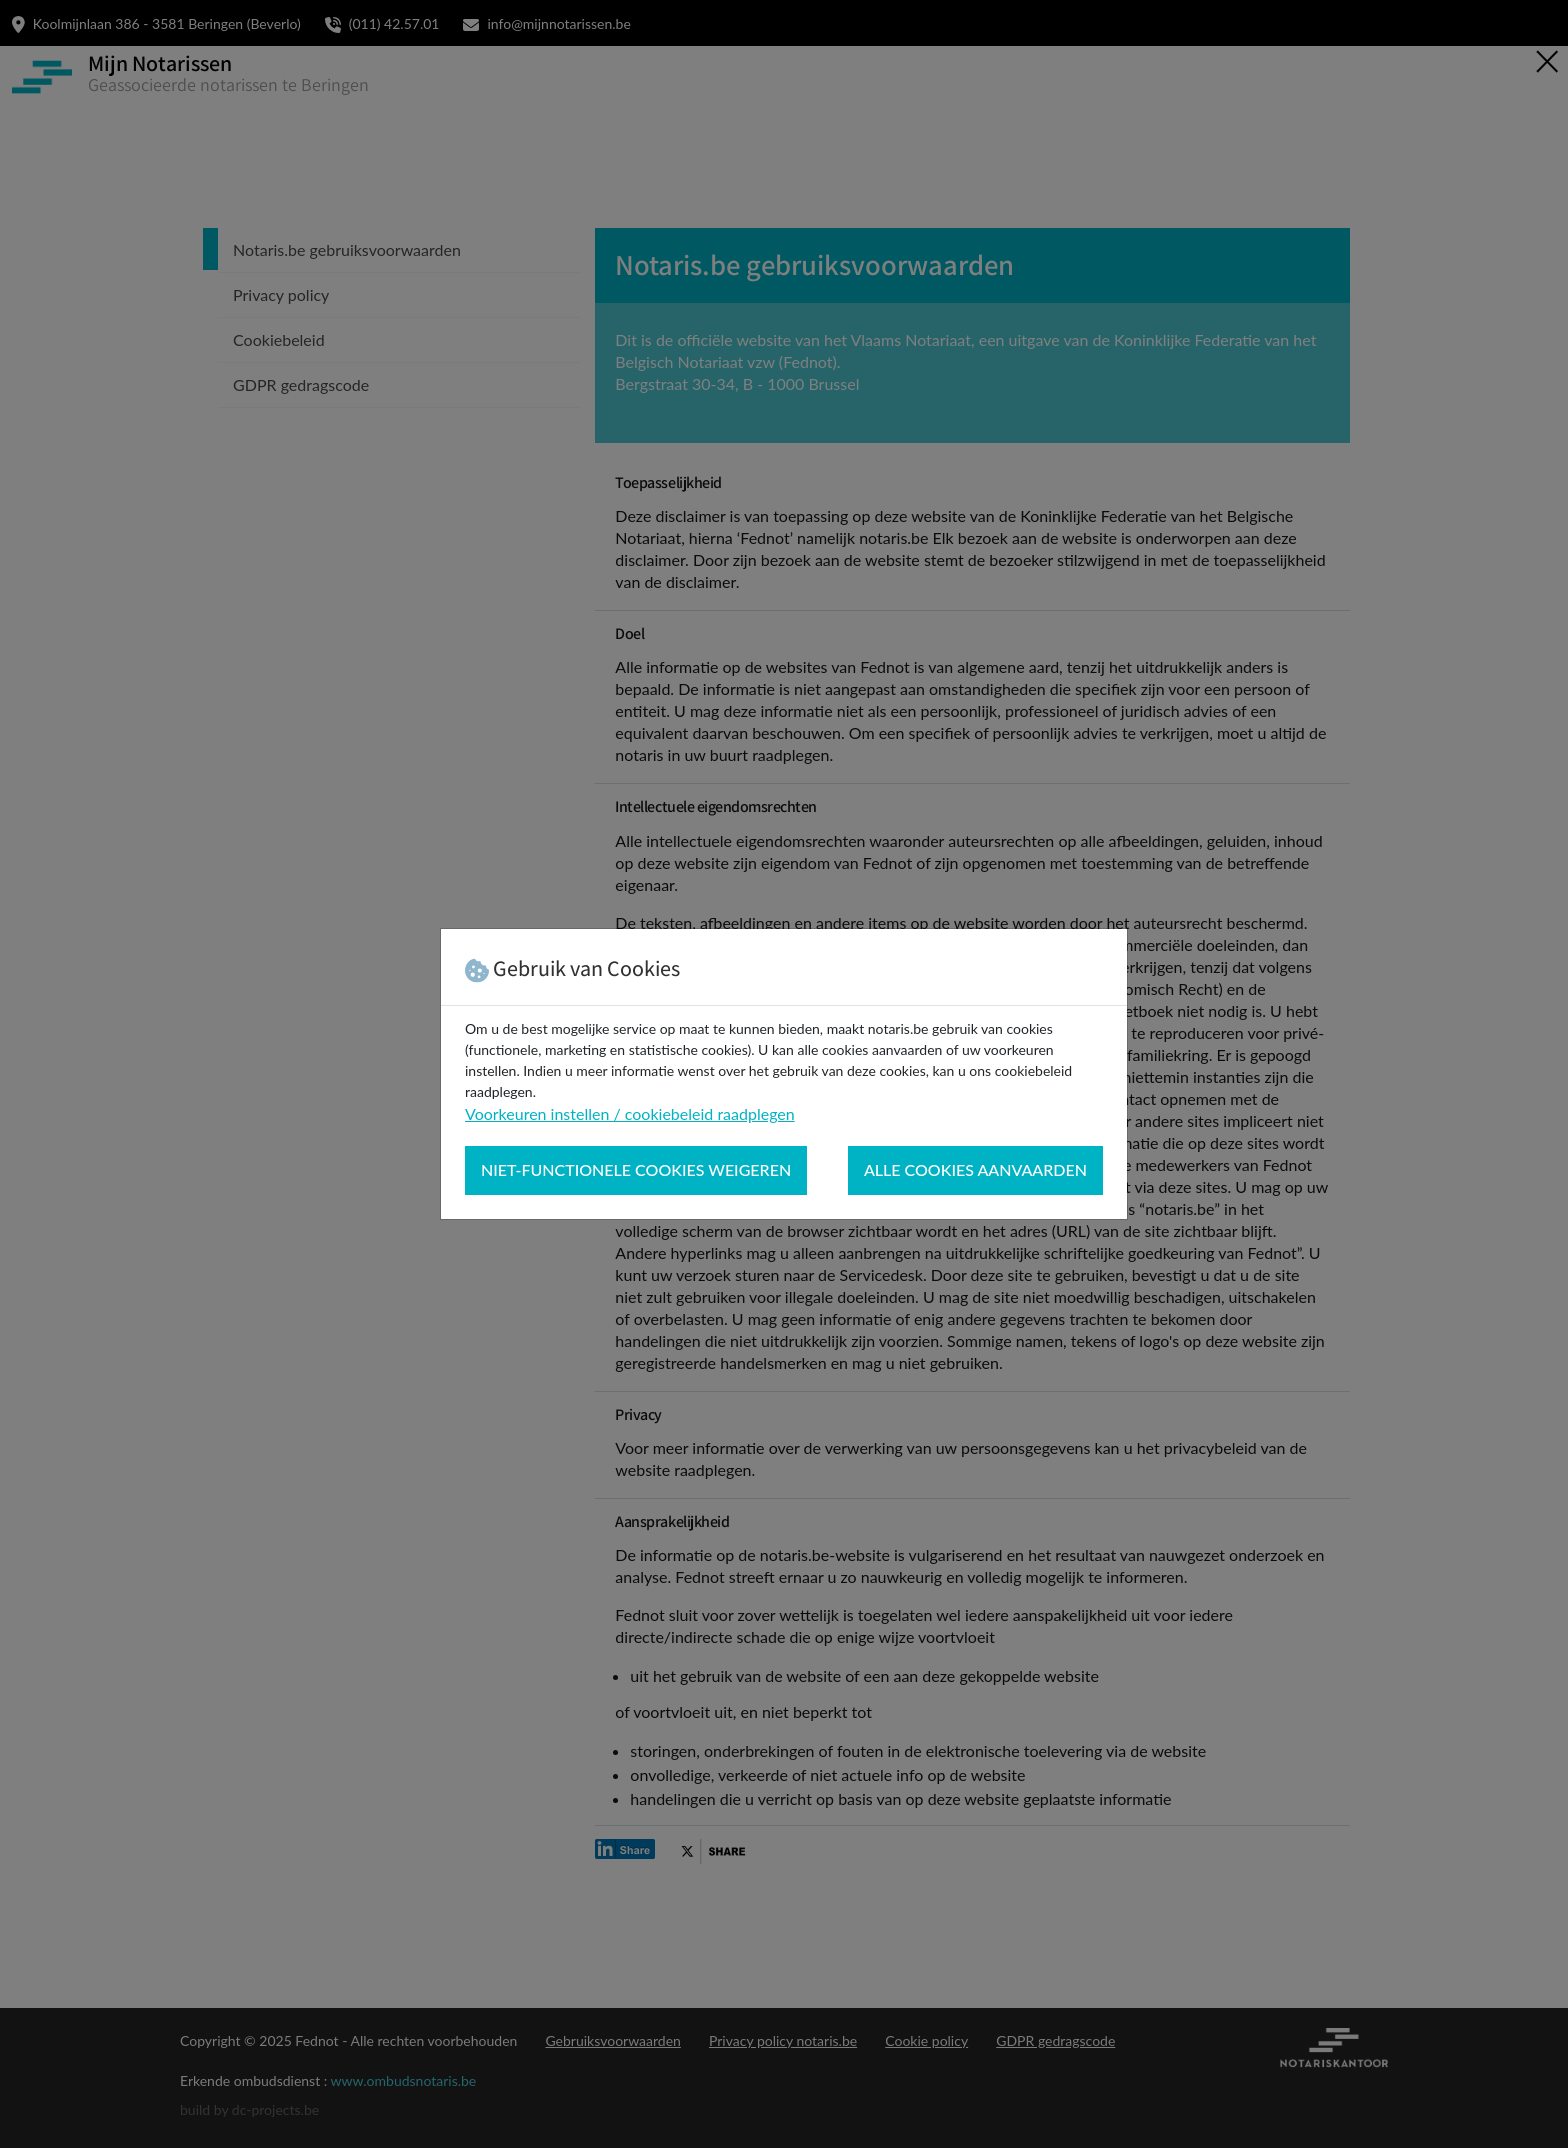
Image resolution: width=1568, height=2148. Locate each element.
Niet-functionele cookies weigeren (636, 1169)
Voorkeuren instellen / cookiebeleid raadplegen (630, 1113)
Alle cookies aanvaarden (975, 1169)
